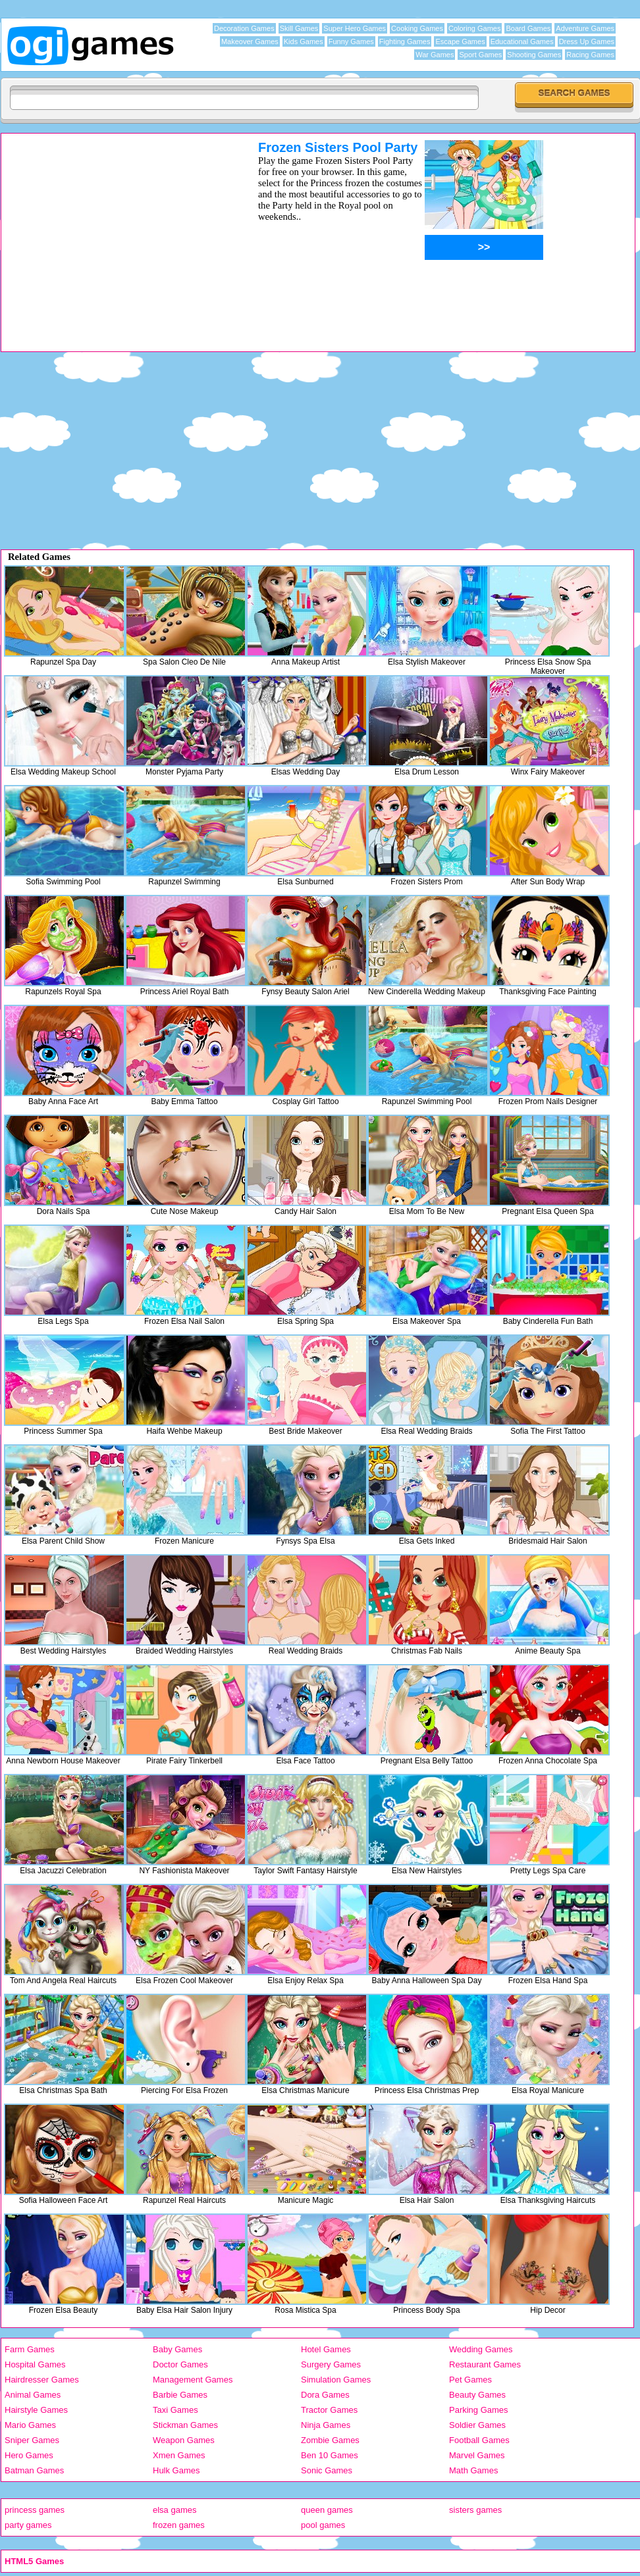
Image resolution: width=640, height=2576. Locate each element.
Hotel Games (326, 2349)
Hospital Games (35, 2364)
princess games (35, 2510)
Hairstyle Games (36, 2410)
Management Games (192, 2380)
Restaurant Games (485, 2364)
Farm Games (30, 2349)
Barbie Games (180, 2395)
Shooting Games (534, 55)
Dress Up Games (586, 41)
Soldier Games (477, 2425)
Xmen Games (179, 2455)
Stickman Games (185, 2425)
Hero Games (29, 2455)
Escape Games (460, 41)
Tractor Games (329, 2410)
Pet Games (470, 2380)
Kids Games (303, 41)
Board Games (528, 28)
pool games (323, 2525)
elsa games (174, 2510)
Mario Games (30, 2425)
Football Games (479, 2440)
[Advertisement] (112, 232)
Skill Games (299, 28)
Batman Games (34, 2470)
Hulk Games (176, 2470)
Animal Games (33, 2395)
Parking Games (478, 2410)
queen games (327, 2510)
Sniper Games (32, 2440)
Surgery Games (331, 2364)
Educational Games (522, 41)
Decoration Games (244, 28)
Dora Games (325, 2395)
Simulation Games (336, 2380)
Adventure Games (585, 28)
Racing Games (590, 55)
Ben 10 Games (329, 2455)
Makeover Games (250, 41)
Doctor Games (180, 2364)
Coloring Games (474, 28)
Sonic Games (326, 2470)
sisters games (475, 2510)
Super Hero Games (354, 28)
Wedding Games (481, 2349)
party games (28, 2525)
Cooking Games (417, 28)
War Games (434, 55)
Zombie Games (330, 2440)
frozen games (179, 2525)
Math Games (473, 2470)
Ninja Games (325, 2425)
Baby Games (177, 2349)
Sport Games (480, 55)
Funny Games (351, 41)
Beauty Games (477, 2395)
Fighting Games (405, 41)
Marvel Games (477, 2455)
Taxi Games (175, 2410)
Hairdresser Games (42, 2380)
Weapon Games (184, 2440)
